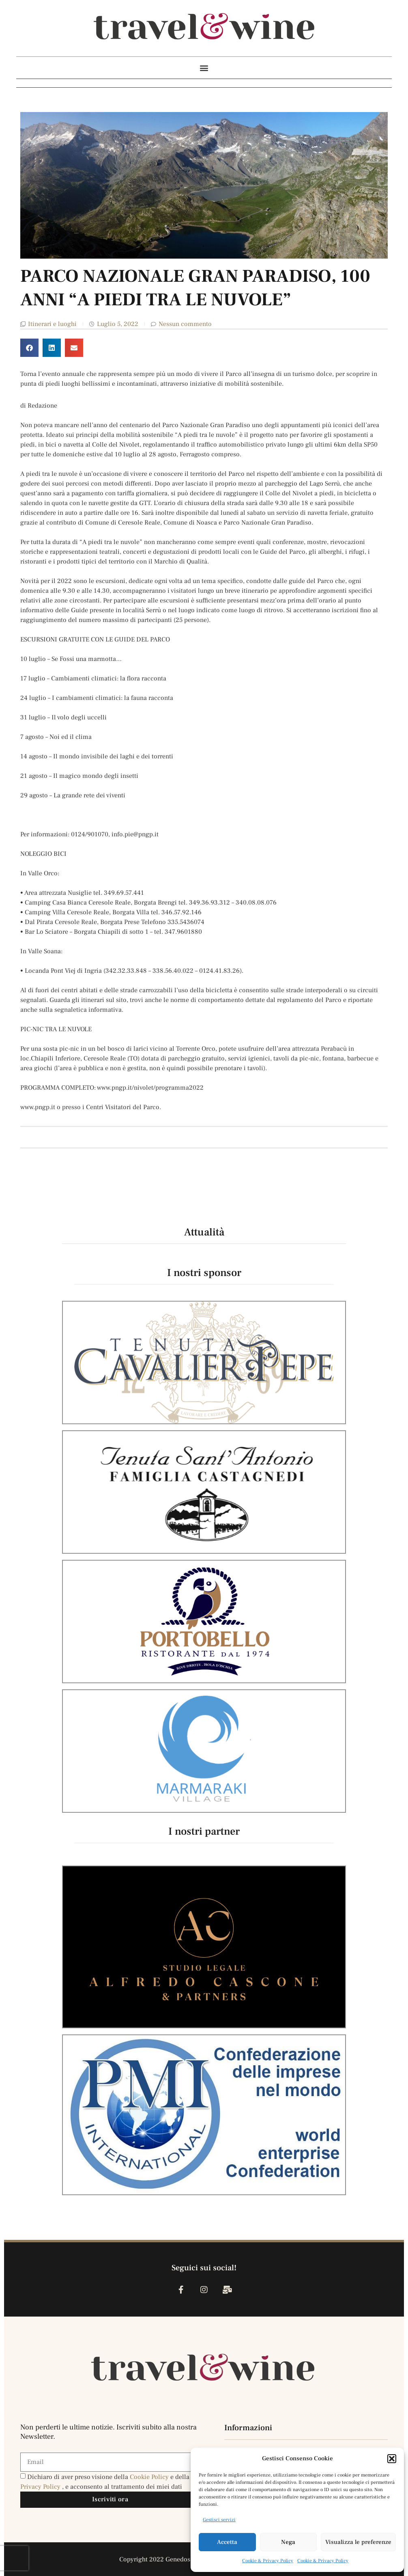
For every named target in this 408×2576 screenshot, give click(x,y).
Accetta (227, 2542)
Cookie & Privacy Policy (267, 2561)
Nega (288, 2542)
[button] (392, 2459)
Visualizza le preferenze (358, 2542)
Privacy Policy (41, 2487)
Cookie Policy (150, 2477)
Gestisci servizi (219, 2520)
